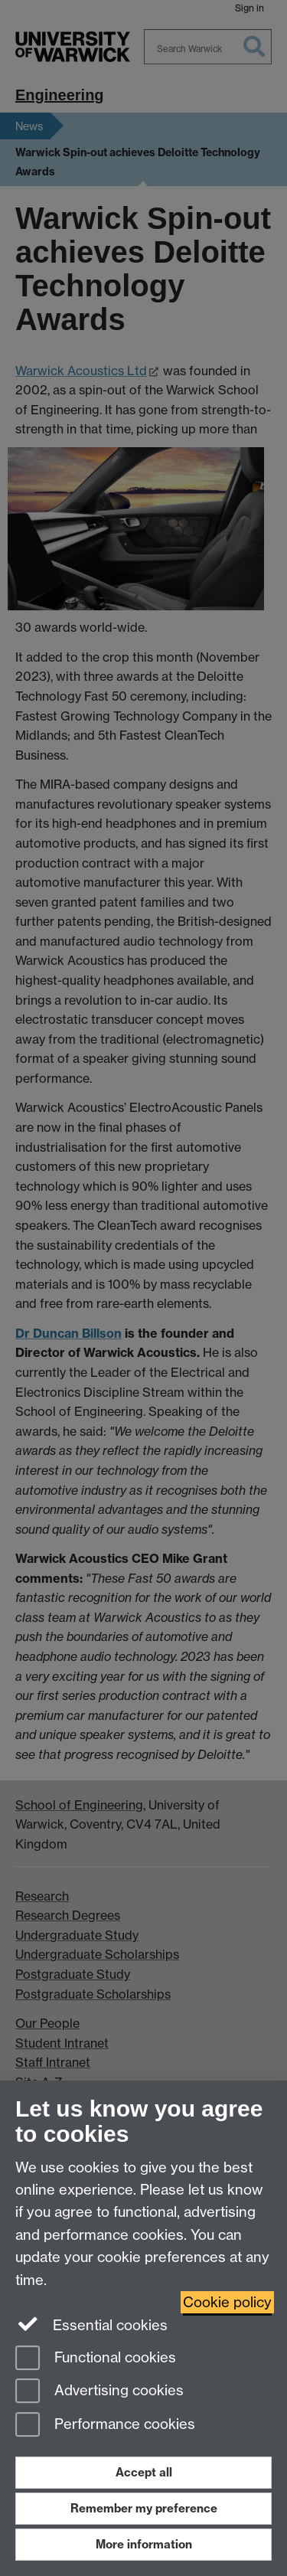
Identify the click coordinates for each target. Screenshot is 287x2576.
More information (144, 2544)
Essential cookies (91, 2324)
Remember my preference (143, 2508)
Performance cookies (105, 2425)
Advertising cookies (99, 2392)
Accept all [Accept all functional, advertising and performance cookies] (144, 2472)
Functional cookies (95, 2359)
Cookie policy (227, 2302)
